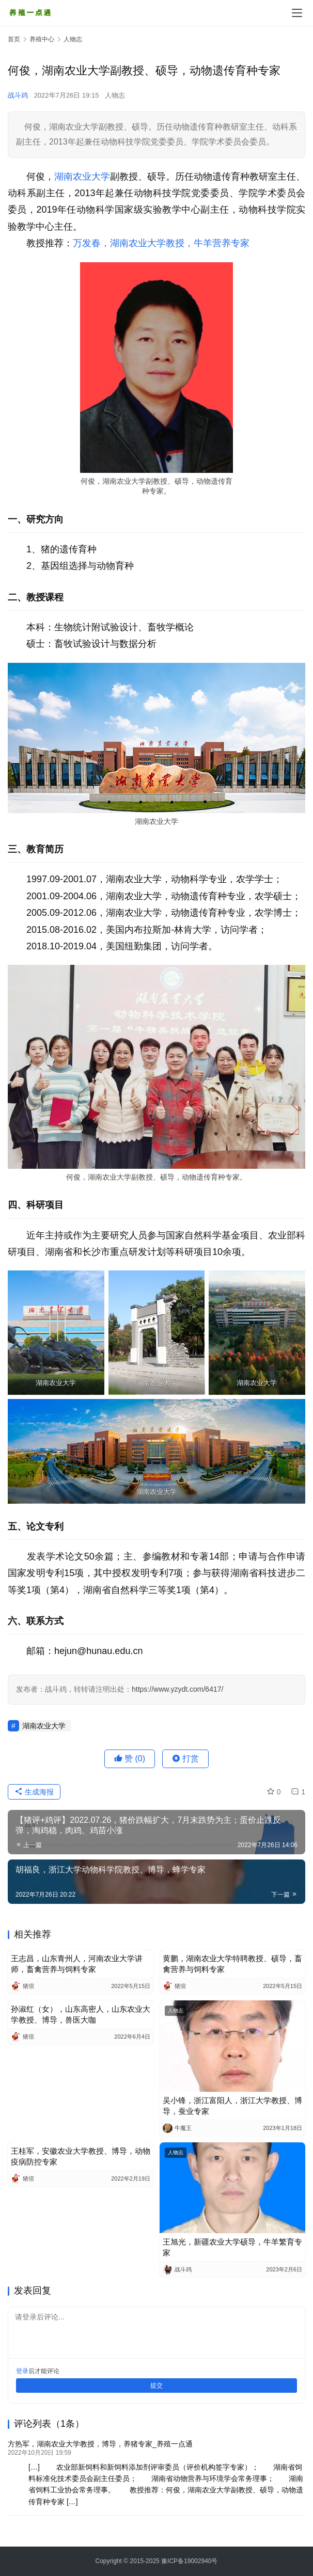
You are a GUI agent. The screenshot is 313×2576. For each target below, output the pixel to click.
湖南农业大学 (82, 176)
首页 (14, 39)
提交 (156, 2385)
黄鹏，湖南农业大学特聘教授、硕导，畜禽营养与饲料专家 (232, 1964)
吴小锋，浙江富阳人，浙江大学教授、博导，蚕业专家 (232, 2106)
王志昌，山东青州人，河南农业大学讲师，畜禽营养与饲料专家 (77, 1964)
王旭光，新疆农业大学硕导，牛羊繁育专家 (232, 2247)
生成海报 (34, 1792)
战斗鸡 (18, 95)
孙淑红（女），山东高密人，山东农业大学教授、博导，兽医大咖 (80, 2014)
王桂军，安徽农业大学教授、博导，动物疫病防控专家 (80, 2156)
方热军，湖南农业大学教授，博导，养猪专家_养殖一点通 (100, 2444)
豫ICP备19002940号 (189, 2561)
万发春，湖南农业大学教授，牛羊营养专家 (161, 243)
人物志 (115, 95)
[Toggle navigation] (297, 13)
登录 (22, 2371)
